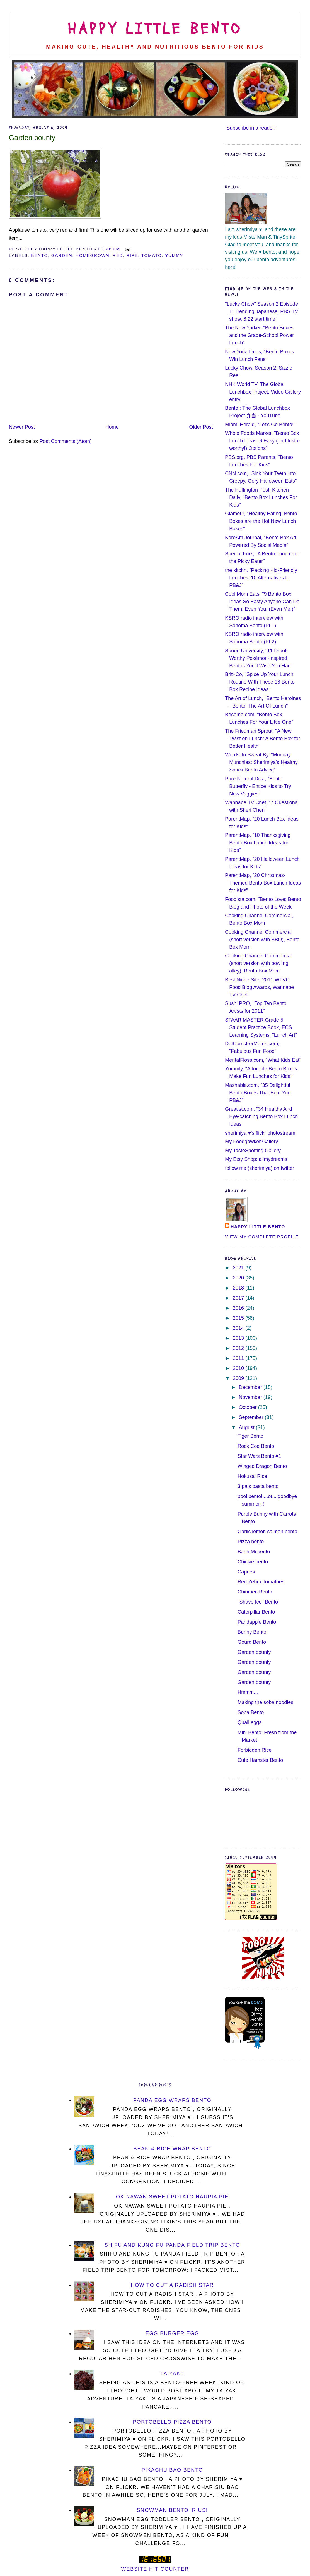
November (251, 1397)
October (248, 1407)
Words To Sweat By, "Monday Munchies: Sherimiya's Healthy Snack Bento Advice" (261, 762)
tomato (151, 255)
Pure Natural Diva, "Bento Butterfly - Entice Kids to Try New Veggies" (258, 786)
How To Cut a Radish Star (172, 2285)
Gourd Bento (252, 1642)
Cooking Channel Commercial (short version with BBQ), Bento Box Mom (262, 939)
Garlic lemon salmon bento (267, 1531)
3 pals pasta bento (258, 1486)
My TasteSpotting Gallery (253, 1150)
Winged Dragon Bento (262, 1466)
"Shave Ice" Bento (258, 1602)
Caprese (247, 1572)
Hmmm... (248, 1692)
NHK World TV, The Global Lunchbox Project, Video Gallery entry (263, 392)
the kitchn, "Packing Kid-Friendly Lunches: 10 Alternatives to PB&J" (261, 577)
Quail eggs (249, 1722)
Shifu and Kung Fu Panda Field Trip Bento (172, 2245)
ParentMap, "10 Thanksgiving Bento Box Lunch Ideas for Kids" (257, 842)
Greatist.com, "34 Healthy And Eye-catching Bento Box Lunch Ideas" (261, 1116)
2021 (239, 1268)
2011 (239, 1358)
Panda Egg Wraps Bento (172, 2100)
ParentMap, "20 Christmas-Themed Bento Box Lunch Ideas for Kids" (263, 883)
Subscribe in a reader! (250, 128)
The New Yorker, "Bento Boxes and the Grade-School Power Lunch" (259, 335)
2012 (239, 1348)
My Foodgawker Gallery (251, 1141)
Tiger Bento (250, 1436)
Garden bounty (32, 138)
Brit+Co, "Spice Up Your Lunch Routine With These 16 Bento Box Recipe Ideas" (260, 682)
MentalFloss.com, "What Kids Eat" (263, 1060)
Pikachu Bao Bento (172, 2470)
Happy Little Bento (155, 29)
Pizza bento (251, 1541)
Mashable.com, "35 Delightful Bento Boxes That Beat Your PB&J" (258, 1092)
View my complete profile (262, 1236)
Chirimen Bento (255, 1592)
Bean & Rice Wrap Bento (172, 2148)
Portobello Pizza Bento (172, 2422)
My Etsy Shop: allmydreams (256, 1159)
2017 (239, 1298)
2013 (239, 1338)
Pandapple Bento (257, 1622)
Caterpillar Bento (256, 1612)
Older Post (201, 427)
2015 (239, 1318)
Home (112, 427)
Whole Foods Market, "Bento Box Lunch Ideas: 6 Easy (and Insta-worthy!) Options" (262, 440)
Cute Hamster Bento (260, 1760)
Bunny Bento (252, 1632)
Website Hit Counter (155, 2569)
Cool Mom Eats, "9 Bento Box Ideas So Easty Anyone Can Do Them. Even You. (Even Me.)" (262, 601)
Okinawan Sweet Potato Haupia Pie (172, 2196)
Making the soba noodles (265, 1702)
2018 (239, 1288)
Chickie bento (253, 1561)
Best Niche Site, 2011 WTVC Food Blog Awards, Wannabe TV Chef (259, 987)
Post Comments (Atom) (66, 441)
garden (61, 255)
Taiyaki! (172, 2373)
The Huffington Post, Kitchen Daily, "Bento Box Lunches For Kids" (261, 497)
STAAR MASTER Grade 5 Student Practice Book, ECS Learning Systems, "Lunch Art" (261, 1027)
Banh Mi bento (254, 1551)
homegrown (92, 255)
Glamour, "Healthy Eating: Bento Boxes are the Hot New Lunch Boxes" (261, 521)
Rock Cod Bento (256, 1446)
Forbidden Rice (255, 1750)
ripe (132, 255)
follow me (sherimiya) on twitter (259, 1168)
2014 (239, 1328)
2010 (239, 1368)
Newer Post (22, 427)
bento (39, 255)
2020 (239, 1278)
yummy (174, 255)
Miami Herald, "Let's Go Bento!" (260, 424)
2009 (239, 1378)
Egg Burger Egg (172, 2333)
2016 (239, 1308)
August (247, 1427)
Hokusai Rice (252, 1476)
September (252, 1417)
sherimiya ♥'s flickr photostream (260, 1133)
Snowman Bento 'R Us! (172, 2510)
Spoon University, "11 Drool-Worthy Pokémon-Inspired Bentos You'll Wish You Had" (258, 658)
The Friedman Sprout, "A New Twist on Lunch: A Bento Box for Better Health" (262, 738)
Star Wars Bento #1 (259, 1456)
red (118, 255)
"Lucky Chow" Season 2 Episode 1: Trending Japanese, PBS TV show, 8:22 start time (261, 311)
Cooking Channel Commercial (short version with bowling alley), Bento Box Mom (258, 963)
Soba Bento (251, 1712)
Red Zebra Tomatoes (261, 1582)
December (251, 1387)
